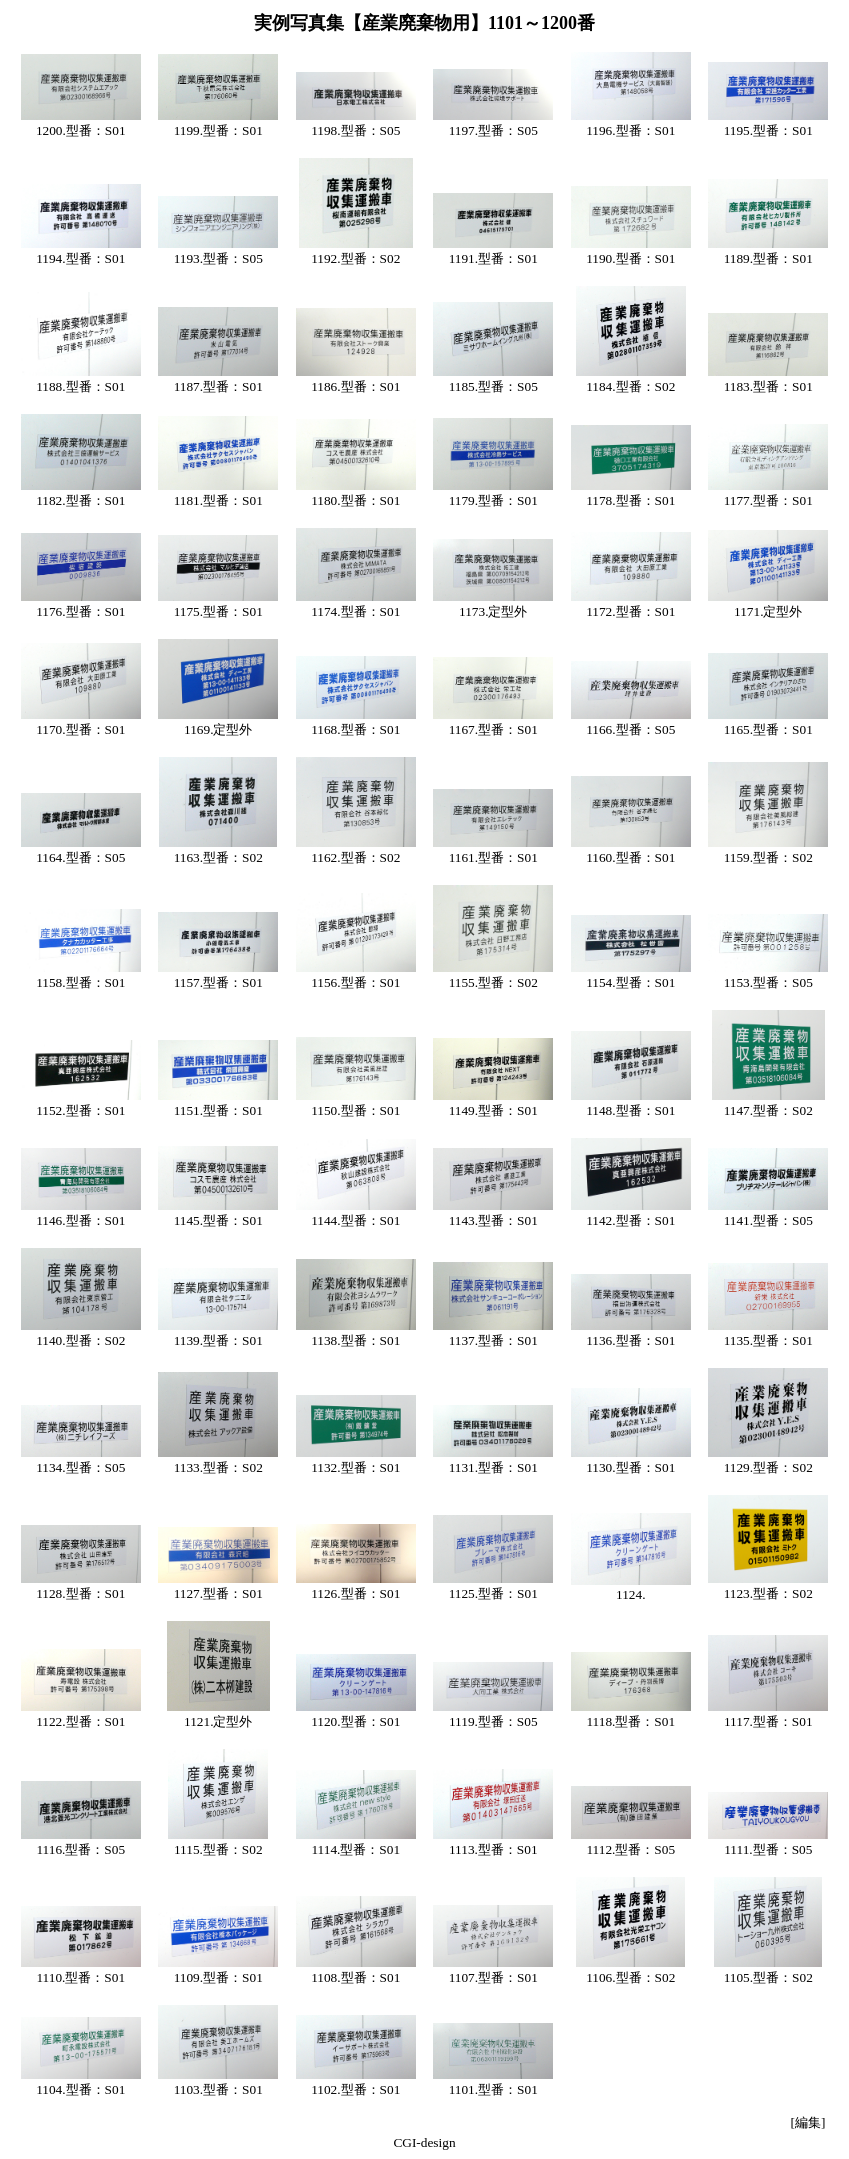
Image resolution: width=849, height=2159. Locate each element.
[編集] (808, 2122)
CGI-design (424, 2142)
